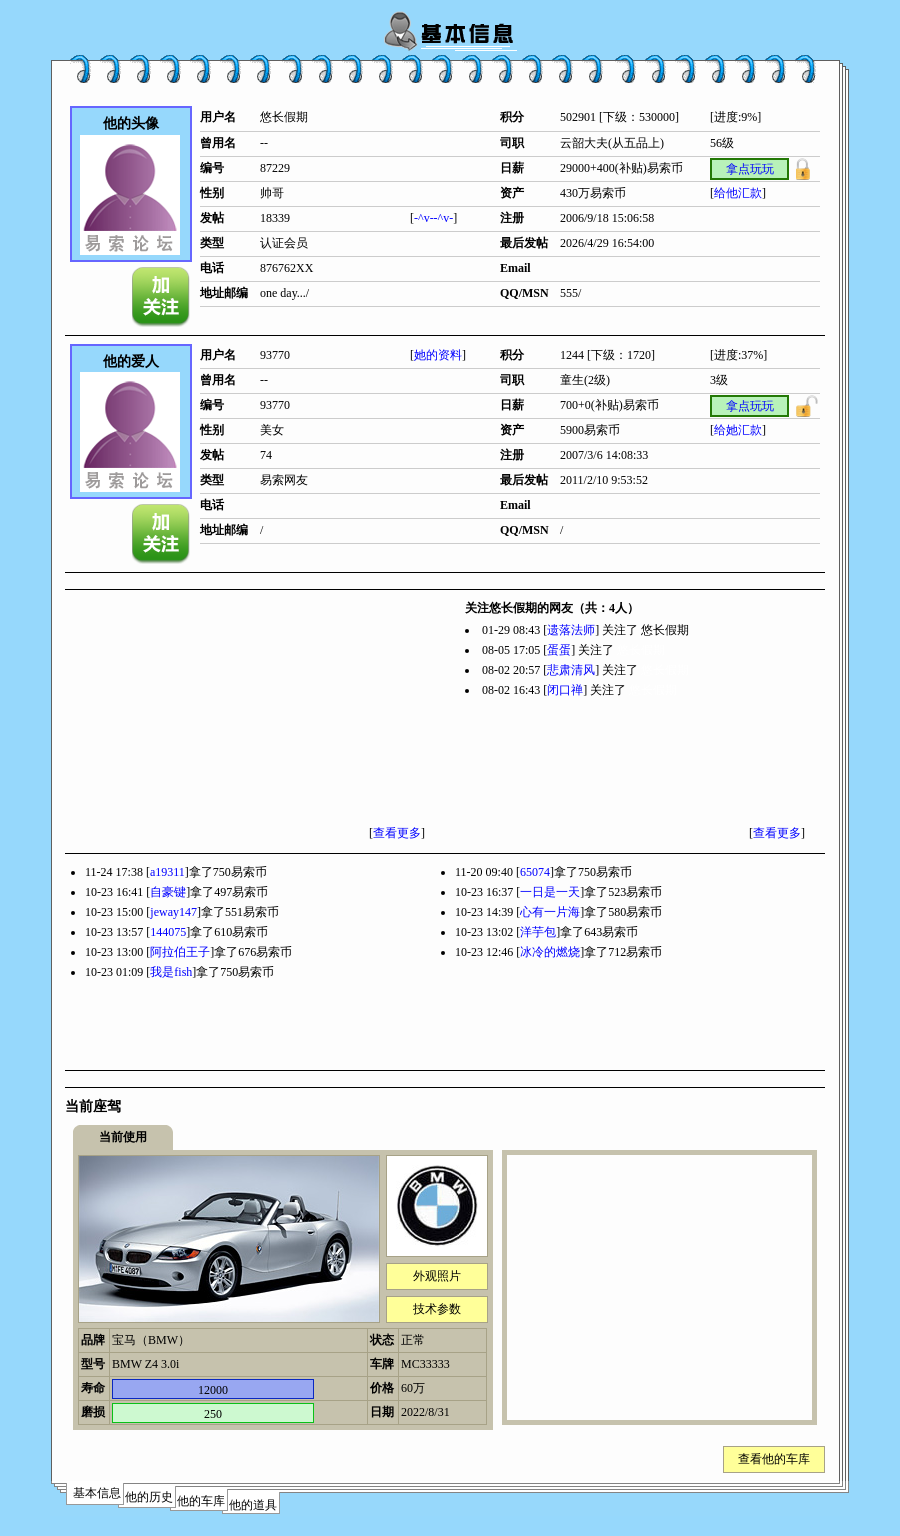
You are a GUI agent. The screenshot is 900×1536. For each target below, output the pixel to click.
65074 (535, 872)
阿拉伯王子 (180, 952)
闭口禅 (565, 690)
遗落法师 (571, 630)
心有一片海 (550, 912)
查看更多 (397, 833)
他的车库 (201, 1501)
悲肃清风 (571, 670)
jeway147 (173, 912)
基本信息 (97, 1493)
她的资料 (438, 355)
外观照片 (437, 1276)
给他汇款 (738, 193)
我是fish (171, 972)
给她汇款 (738, 430)
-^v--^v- (433, 218)
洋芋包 (538, 932)
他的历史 (149, 1497)
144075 (168, 932)
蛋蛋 (559, 650)
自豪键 (168, 892)
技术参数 (437, 1309)
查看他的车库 (774, 1459)
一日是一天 (550, 892)
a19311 (167, 872)
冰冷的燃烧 (550, 952)
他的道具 (253, 1505)
